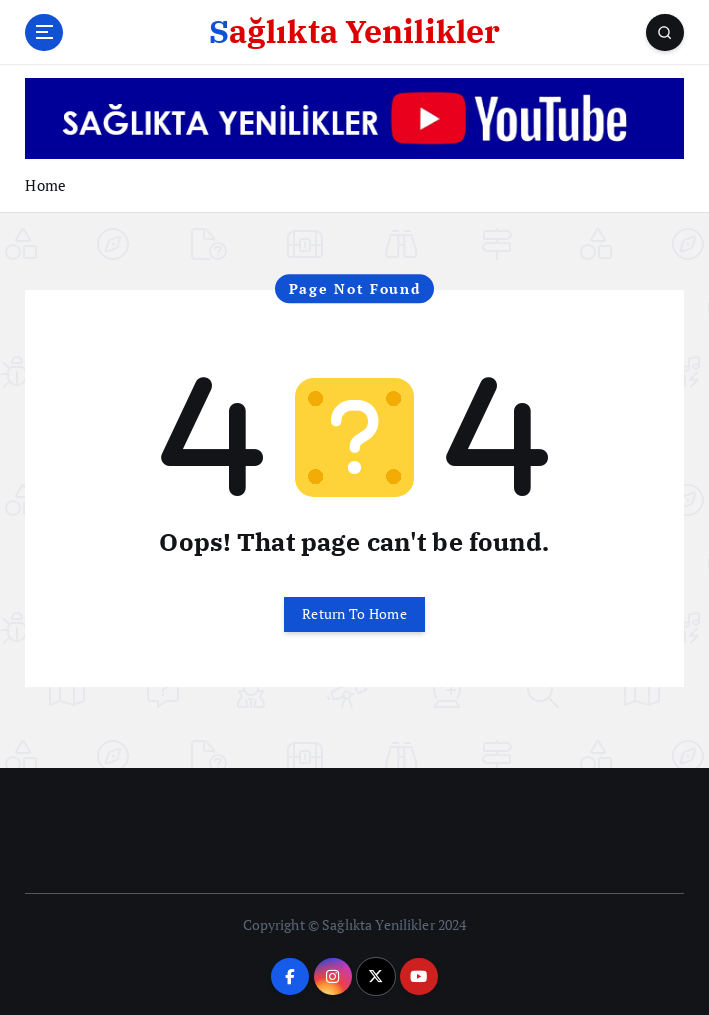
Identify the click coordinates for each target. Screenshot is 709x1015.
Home (45, 185)
